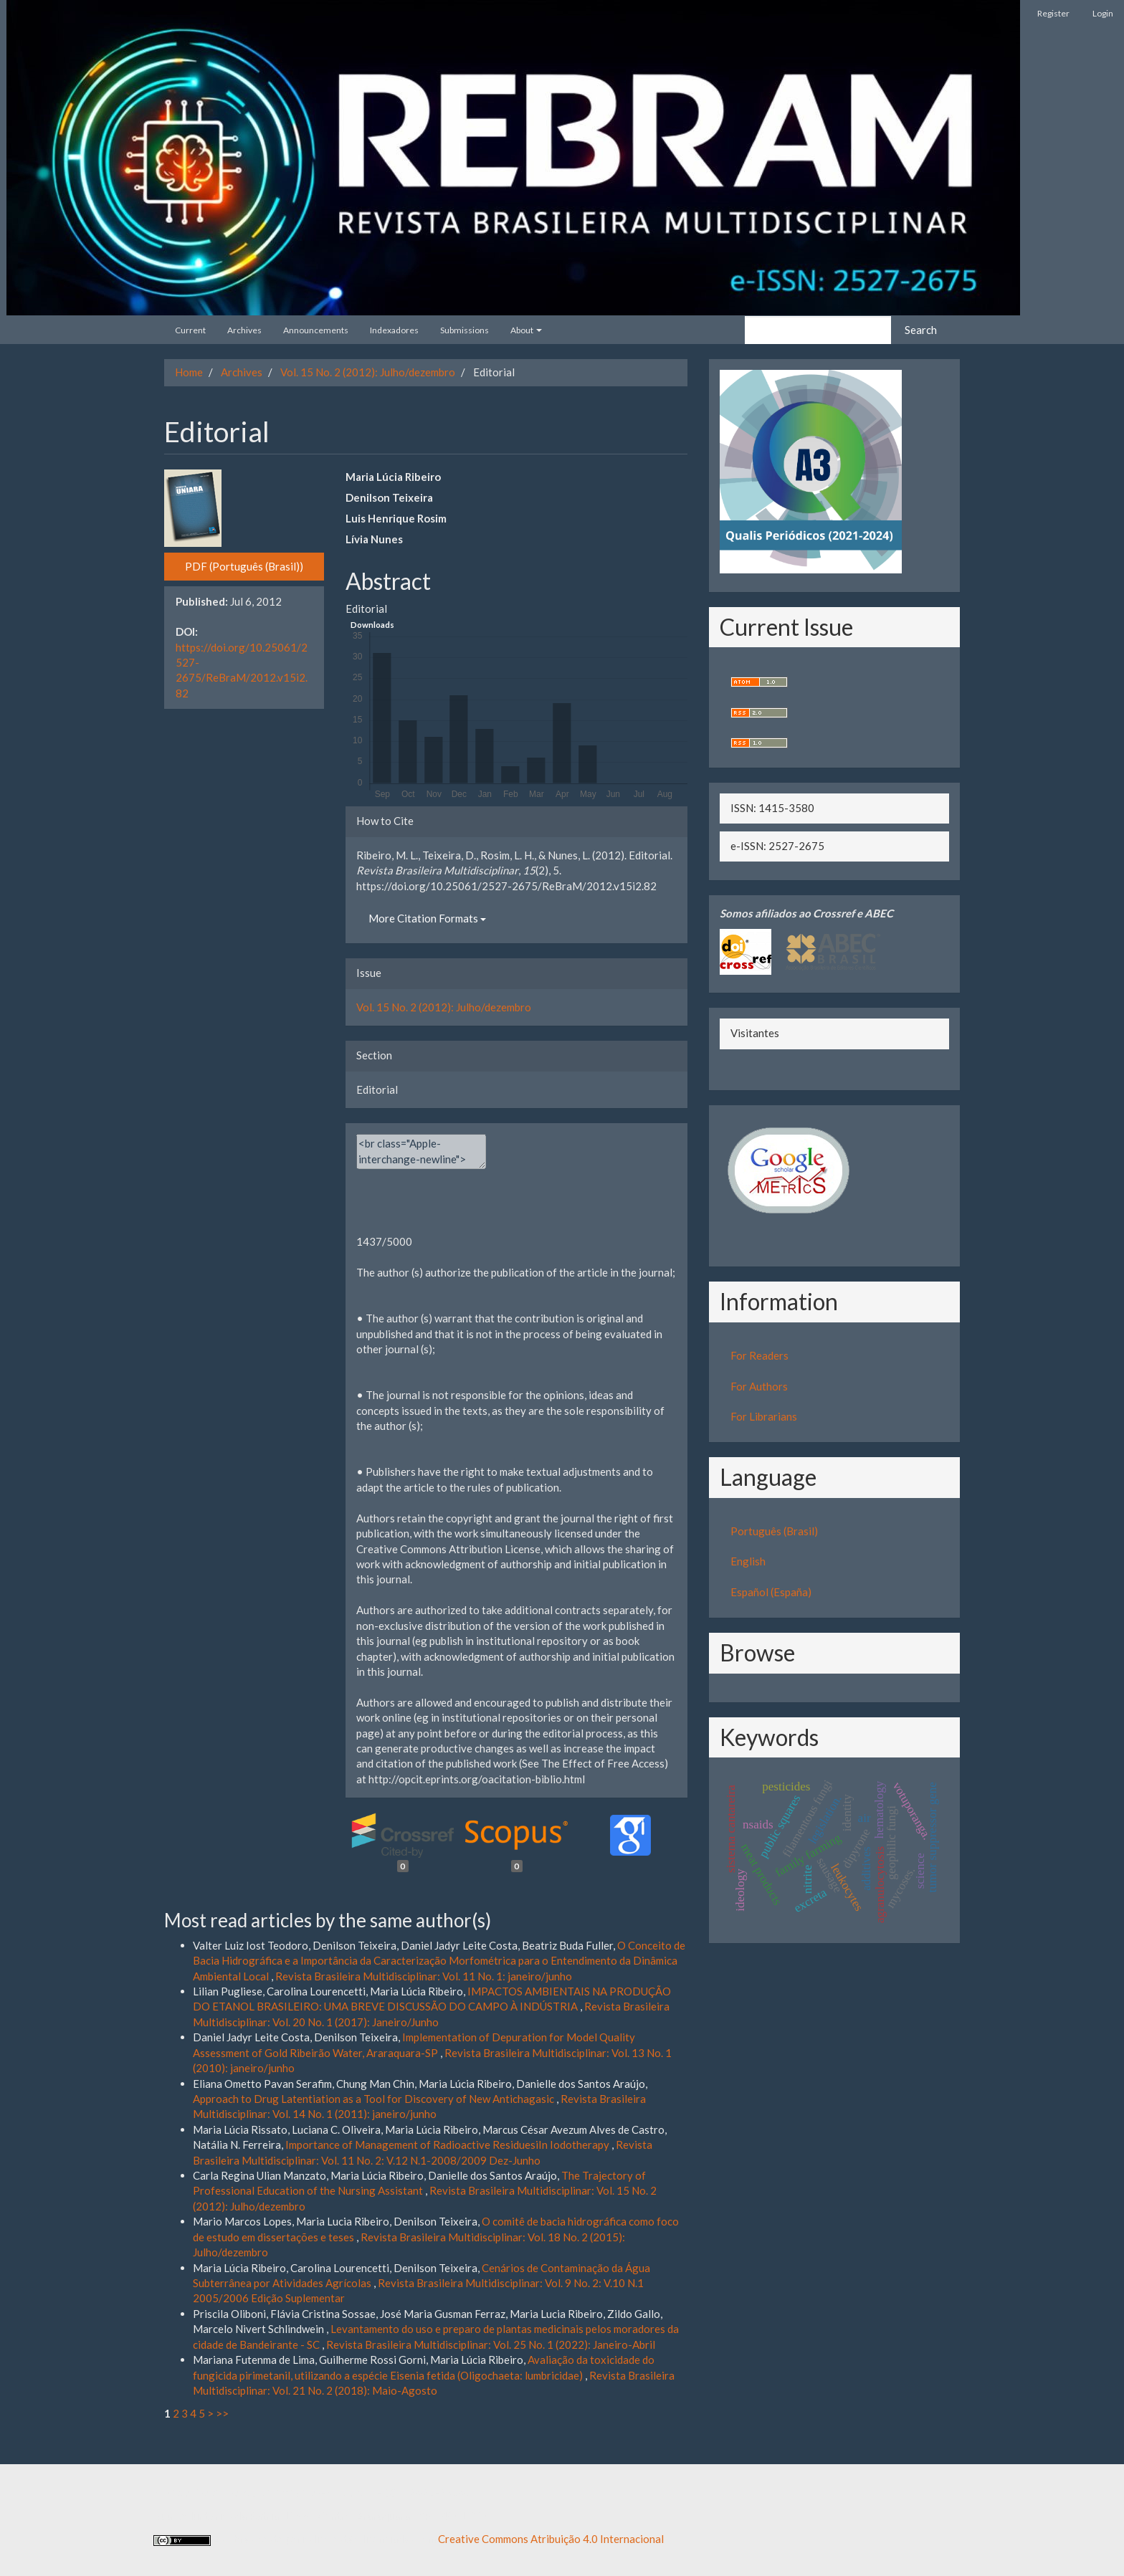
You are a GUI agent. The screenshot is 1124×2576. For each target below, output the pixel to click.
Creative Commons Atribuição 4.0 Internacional (551, 2538)
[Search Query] (818, 330)
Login (1102, 13)
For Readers (759, 1355)
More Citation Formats (427, 918)
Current (190, 330)
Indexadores (394, 330)
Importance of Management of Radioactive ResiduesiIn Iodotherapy (448, 2144)
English (748, 1561)
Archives (244, 330)
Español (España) (770, 1591)
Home (189, 372)
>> (222, 2413)
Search (921, 329)
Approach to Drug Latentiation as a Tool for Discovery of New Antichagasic (374, 2098)
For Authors (759, 1386)
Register (1053, 13)
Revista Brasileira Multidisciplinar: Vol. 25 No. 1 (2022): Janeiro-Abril (490, 2344)
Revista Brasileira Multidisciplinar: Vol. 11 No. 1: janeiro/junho (423, 1976)
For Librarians (763, 1416)
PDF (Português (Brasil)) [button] (244, 566)
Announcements (315, 330)
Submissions (464, 330)
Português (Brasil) (774, 1531)
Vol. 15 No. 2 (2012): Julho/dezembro (367, 372)
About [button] (526, 330)
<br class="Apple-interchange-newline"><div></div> (421, 1151)
